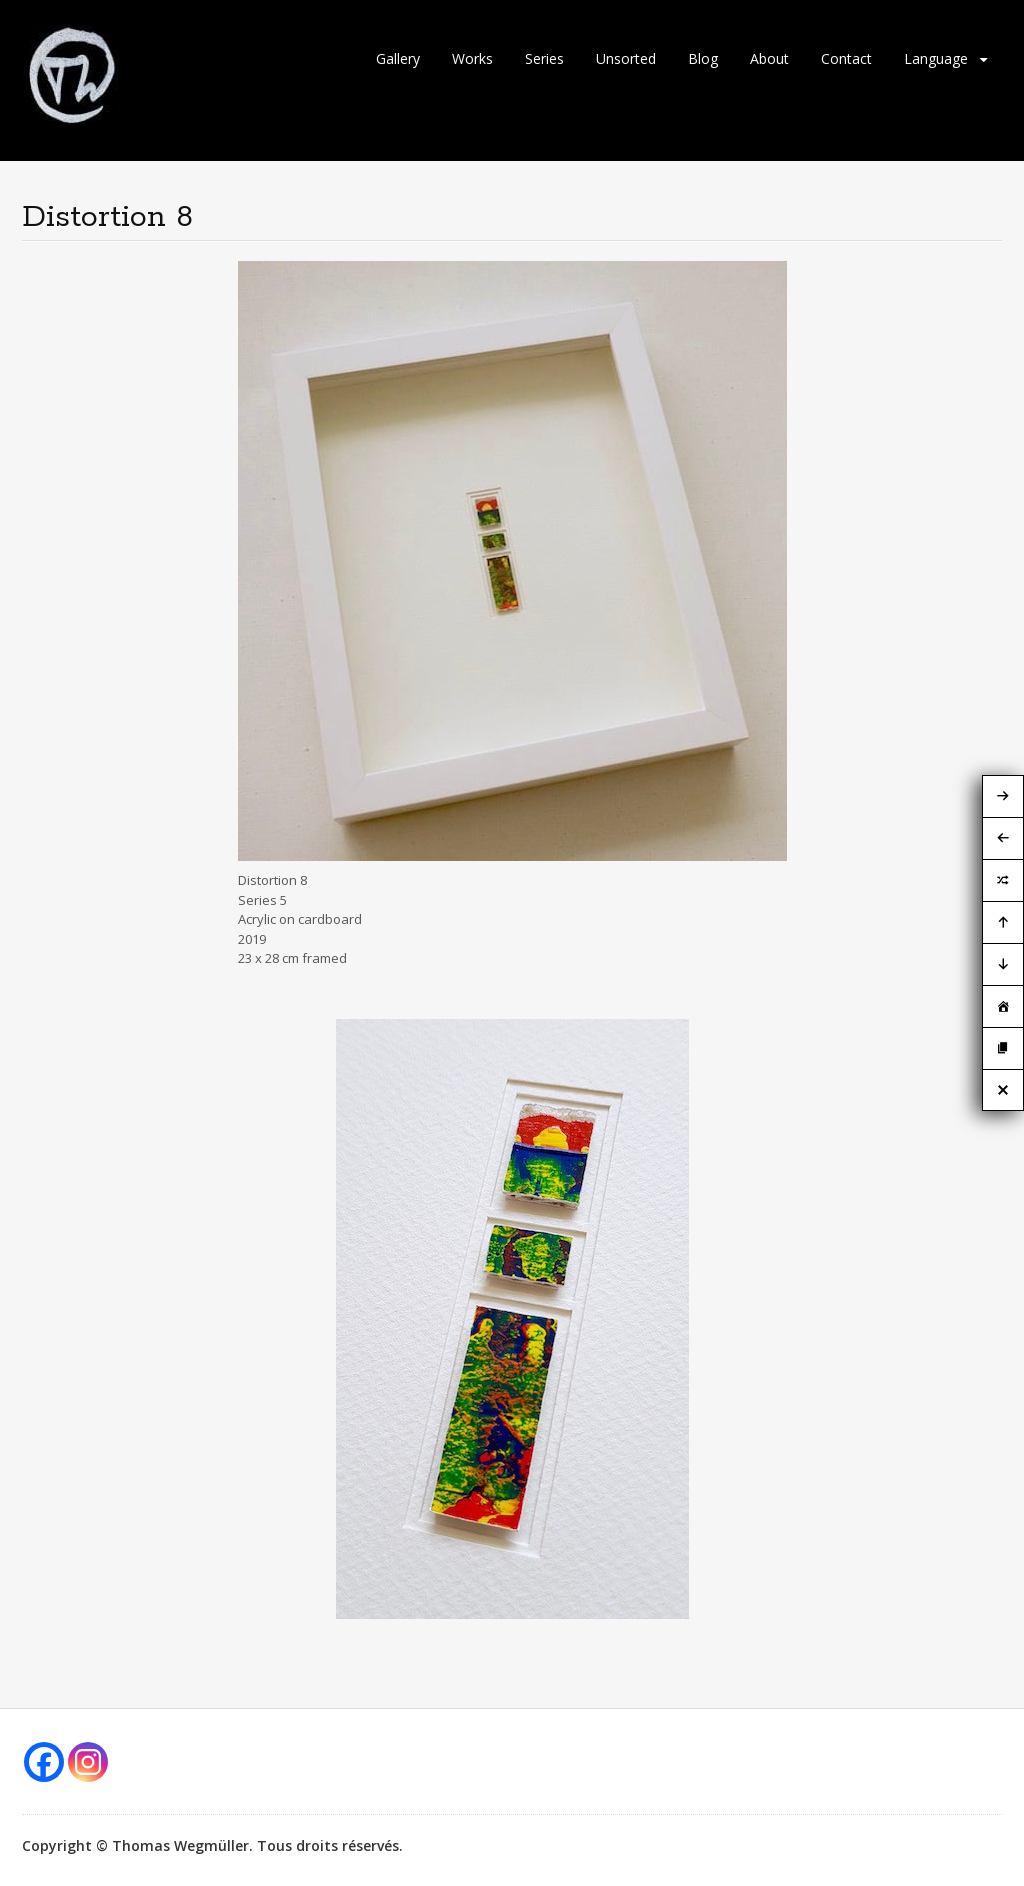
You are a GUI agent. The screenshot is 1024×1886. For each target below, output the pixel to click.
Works (472, 58)
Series (544, 58)
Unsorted (626, 58)
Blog (703, 58)
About (769, 58)
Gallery (398, 58)
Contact (846, 58)
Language (936, 58)
